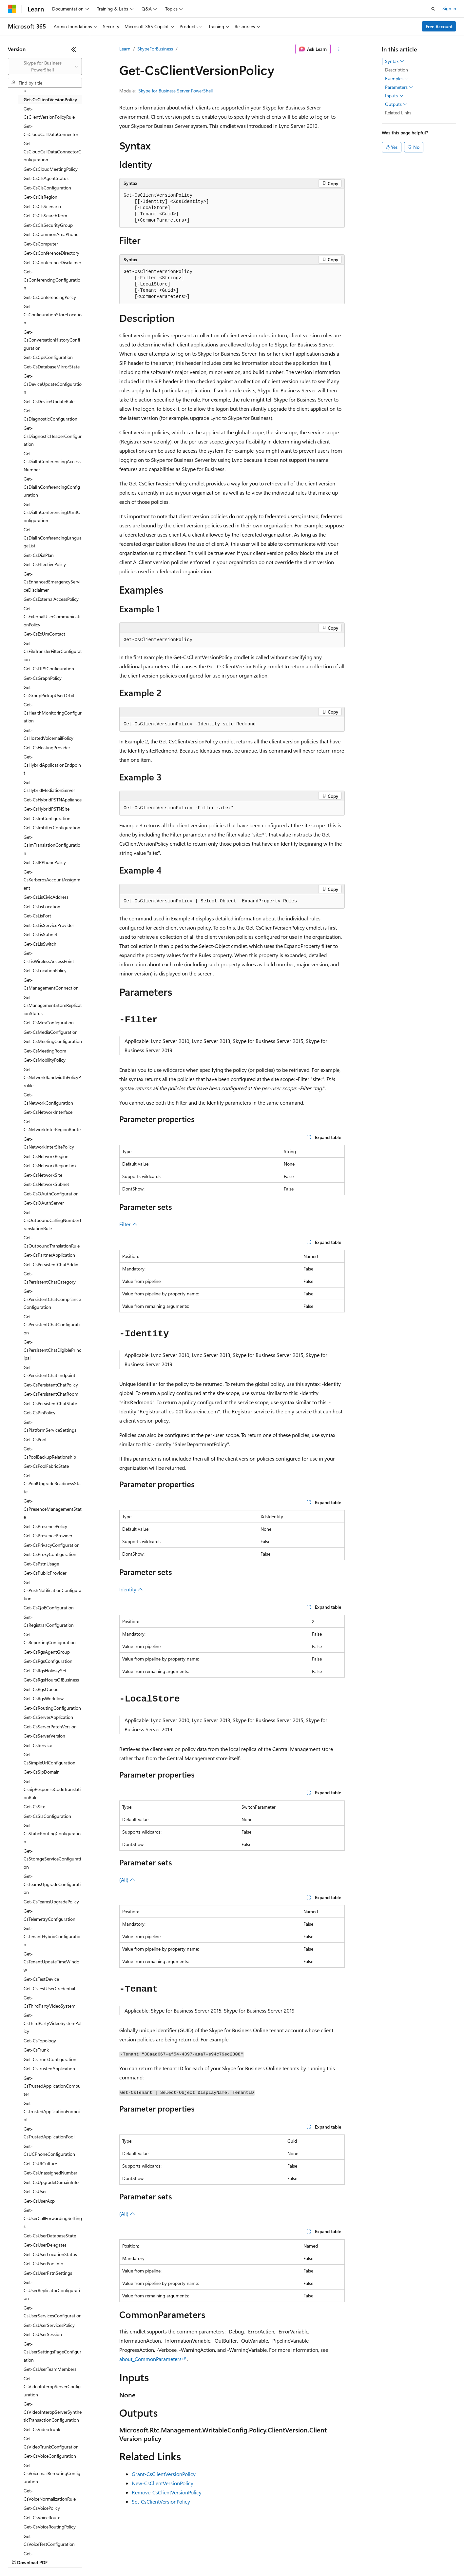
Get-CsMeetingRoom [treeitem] (45, 1051)
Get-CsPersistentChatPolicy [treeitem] (51, 1385)
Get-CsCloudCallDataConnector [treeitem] (51, 130)
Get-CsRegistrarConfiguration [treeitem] (49, 1621)
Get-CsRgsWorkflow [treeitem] (44, 1698)
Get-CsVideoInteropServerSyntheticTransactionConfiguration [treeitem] (53, 2412)
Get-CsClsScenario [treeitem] (42, 206)
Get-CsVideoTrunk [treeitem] (42, 2429)
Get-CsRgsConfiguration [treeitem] (48, 1661)
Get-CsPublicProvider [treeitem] (45, 1573)
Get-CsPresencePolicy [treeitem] (45, 1526)
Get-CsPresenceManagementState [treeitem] (53, 1509)
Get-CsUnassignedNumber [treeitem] (50, 2173)
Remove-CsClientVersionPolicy (167, 2492)
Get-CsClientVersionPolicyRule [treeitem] (49, 113)
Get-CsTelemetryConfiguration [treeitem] (49, 1915)
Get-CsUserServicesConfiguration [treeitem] (53, 2312)
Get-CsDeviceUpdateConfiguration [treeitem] (53, 384)
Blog (89, 2556)
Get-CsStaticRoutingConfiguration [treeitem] (52, 1833)
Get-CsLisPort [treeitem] (37, 916)
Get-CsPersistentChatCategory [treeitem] (50, 1277)
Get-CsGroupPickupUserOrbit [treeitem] (49, 691)
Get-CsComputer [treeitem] (41, 244)
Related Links (398, 112)
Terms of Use (239, 2556)
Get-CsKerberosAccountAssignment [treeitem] (52, 880)
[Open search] (433, 9)
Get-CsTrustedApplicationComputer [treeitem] (52, 2086)
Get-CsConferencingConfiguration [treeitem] (52, 279)
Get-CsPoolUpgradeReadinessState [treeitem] (52, 1483)
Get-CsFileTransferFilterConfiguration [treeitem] (53, 651)
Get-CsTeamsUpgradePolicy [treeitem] (51, 1901)
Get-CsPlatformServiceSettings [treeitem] (50, 1426)
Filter (128, 1224)
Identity (131, 1589)
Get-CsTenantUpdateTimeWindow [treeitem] (51, 1962)
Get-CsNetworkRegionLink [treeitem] (50, 1165)
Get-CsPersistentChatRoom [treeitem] (51, 1394)
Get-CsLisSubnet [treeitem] (40, 934)
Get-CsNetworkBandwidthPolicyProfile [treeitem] (52, 1077)
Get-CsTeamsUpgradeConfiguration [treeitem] (52, 1884)
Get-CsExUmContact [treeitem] (44, 634)
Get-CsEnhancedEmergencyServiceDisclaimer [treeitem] (52, 582)
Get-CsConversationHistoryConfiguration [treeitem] (52, 340)
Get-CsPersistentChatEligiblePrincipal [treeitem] (52, 1350)
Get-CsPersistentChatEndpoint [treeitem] (49, 1371)
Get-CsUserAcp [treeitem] (39, 2201)
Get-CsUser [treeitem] (35, 2191)
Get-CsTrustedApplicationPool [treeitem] (49, 2133)
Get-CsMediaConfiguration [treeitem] (51, 1032)
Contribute (117, 2556)
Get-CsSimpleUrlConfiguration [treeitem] (49, 1758)
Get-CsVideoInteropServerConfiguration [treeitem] (52, 2386)
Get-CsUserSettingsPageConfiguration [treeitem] (52, 2352)
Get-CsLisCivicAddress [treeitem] (46, 897)
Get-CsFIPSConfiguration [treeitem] (49, 668)
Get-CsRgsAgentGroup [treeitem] (47, 1652)
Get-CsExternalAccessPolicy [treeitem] (51, 599)
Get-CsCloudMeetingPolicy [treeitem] (51, 169)
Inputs (394, 96)
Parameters (399, 87)
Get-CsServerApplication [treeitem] (48, 1717)
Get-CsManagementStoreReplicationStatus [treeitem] (53, 1005)
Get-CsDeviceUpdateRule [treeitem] (49, 401)
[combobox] (45, 66)
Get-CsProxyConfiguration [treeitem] (50, 1554)
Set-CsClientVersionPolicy (161, 2501)
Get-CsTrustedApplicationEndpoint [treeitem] (52, 2111)
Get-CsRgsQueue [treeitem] (41, 1689)
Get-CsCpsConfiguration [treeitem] (48, 357)
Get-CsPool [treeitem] (35, 1439)
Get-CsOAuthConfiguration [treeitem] (51, 1193)
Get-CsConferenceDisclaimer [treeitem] (52, 262)
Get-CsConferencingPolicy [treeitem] (50, 297)
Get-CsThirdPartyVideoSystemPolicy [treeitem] (52, 2023)
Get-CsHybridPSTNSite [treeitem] (46, 809)
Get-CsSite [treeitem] (34, 1806)
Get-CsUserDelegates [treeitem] (45, 2245)
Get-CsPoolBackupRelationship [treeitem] (50, 1452)
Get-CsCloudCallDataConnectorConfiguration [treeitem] (52, 151)
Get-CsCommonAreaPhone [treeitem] (51, 234)
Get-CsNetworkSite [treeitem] (43, 1175)
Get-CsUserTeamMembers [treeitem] (50, 2369)
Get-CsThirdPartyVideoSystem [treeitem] (49, 2002)
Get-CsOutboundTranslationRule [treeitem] (52, 1241)
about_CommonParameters (150, 2358)
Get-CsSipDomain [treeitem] (42, 1772)
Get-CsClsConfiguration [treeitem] (47, 188)
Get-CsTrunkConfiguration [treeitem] (50, 2059)
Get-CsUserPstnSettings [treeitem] (48, 2273)
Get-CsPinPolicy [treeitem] (39, 1412)
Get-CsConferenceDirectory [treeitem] (51, 253)
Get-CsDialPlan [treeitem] (39, 555)
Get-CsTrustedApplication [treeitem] (49, 2068)
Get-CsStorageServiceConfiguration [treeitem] (52, 1859)
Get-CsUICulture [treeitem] (40, 2163)
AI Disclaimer (21, 2556)
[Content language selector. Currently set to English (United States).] (38, 2540)
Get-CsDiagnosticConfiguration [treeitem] (50, 414)
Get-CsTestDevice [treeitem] (41, 1979)
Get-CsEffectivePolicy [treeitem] (45, 564)
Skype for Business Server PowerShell (175, 91)
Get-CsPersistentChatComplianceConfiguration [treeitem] (52, 1299)
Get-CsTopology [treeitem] (40, 2040)
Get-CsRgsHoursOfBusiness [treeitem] (51, 1680)
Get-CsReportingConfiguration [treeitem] (50, 1638)
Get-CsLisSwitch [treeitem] (40, 944)
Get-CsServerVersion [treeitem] (44, 1736)
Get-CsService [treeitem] (38, 1745)
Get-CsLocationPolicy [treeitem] (45, 970)
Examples (397, 79)
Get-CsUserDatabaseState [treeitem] (50, 2235)
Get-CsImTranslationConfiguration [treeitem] (52, 845)
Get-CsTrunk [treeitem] (36, 2050)
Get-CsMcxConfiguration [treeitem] (49, 1022)
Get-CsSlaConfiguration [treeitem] (47, 1816)
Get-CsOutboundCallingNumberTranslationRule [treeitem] (53, 1220)
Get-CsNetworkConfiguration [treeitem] (48, 1098)
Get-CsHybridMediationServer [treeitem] (49, 786)
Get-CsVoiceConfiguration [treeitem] (50, 2456)
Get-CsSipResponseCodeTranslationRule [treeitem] (52, 1789)
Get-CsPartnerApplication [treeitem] (49, 1255)
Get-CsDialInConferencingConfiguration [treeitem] (52, 487)
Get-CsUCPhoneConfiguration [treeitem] (49, 2150)
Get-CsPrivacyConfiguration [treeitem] (52, 1545)
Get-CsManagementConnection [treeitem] (51, 984)
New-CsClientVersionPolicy (162, 2483)
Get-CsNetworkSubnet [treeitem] (46, 1184)
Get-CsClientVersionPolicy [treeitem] (50, 99)
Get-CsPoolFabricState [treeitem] (46, 1466)
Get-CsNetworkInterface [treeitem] (48, 1112)
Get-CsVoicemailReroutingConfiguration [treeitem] (52, 2473)
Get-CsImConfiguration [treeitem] (47, 818)
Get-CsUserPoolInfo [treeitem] (43, 2263)
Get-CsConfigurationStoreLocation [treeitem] (53, 314)
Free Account (439, 26)
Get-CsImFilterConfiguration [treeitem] (52, 827)
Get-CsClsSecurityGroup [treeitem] (48, 225)
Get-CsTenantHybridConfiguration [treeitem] (52, 1936)
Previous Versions (59, 2556)
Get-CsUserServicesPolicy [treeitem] (49, 2325)
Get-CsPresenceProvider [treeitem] (48, 1535)
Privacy (143, 2556)
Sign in (449, 8)
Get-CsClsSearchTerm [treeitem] (45, 215)
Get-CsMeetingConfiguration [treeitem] (53, 1041)
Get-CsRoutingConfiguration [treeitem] (52, 1708)
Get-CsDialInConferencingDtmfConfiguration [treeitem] (52, 512)
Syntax (394, 61)
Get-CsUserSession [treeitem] (43, 2334)
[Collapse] (74, 49)
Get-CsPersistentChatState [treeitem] (50, 1403)
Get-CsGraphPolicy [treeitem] (43, 678)
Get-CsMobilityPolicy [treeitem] (45, 1060)
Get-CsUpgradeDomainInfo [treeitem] (51, 2182)
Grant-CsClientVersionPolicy (164, 2473)
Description (396, 70)
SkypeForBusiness (155, 49)
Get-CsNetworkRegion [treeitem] (46, 1156)
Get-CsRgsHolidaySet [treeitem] (45, 1670)
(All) (127, 1879)
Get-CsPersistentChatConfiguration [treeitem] (52, 1324)
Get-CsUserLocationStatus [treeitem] (50, 2254)
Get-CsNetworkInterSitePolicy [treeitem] (49, 1143)
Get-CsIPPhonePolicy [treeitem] (45, 862)
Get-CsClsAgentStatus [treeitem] (46, 178)
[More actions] (339, 49)
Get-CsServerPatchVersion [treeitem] (50, 1726)
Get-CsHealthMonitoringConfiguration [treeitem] (53, 712)
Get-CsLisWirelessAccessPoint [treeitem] (49, 957)
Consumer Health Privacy (188, 2556)
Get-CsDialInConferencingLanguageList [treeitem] (53, 537)
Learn (124, 49)
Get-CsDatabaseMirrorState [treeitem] (52, 367)
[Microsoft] (12, 9)
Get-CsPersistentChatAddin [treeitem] (51, 1264)
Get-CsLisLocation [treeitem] (42, 906)
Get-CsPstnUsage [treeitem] (41, 1564)
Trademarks (271, 2556)
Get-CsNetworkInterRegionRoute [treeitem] (52, 1125)
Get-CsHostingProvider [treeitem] (47, 747)
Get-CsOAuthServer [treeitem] (44, 1203)
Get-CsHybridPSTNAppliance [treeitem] (53, 799)
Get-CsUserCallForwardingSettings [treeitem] (53, 2218)
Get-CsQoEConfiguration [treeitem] (49, 1607)
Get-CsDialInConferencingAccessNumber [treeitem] (52, 461)
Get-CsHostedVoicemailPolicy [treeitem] (48, 734)
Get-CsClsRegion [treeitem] (40, 197)
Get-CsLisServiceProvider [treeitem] (49, 925)
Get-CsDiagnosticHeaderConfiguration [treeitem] (53, 436)
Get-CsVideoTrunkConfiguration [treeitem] (51, 2442)
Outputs (396, 104)
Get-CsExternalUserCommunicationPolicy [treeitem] (52, 616)
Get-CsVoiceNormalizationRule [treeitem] (50, 2495)
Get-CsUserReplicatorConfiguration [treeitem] (52, 2290)
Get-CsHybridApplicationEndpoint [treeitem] (52, 765)
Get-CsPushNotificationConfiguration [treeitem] (52, 1590)
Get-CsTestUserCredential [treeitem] (49, 1988)
